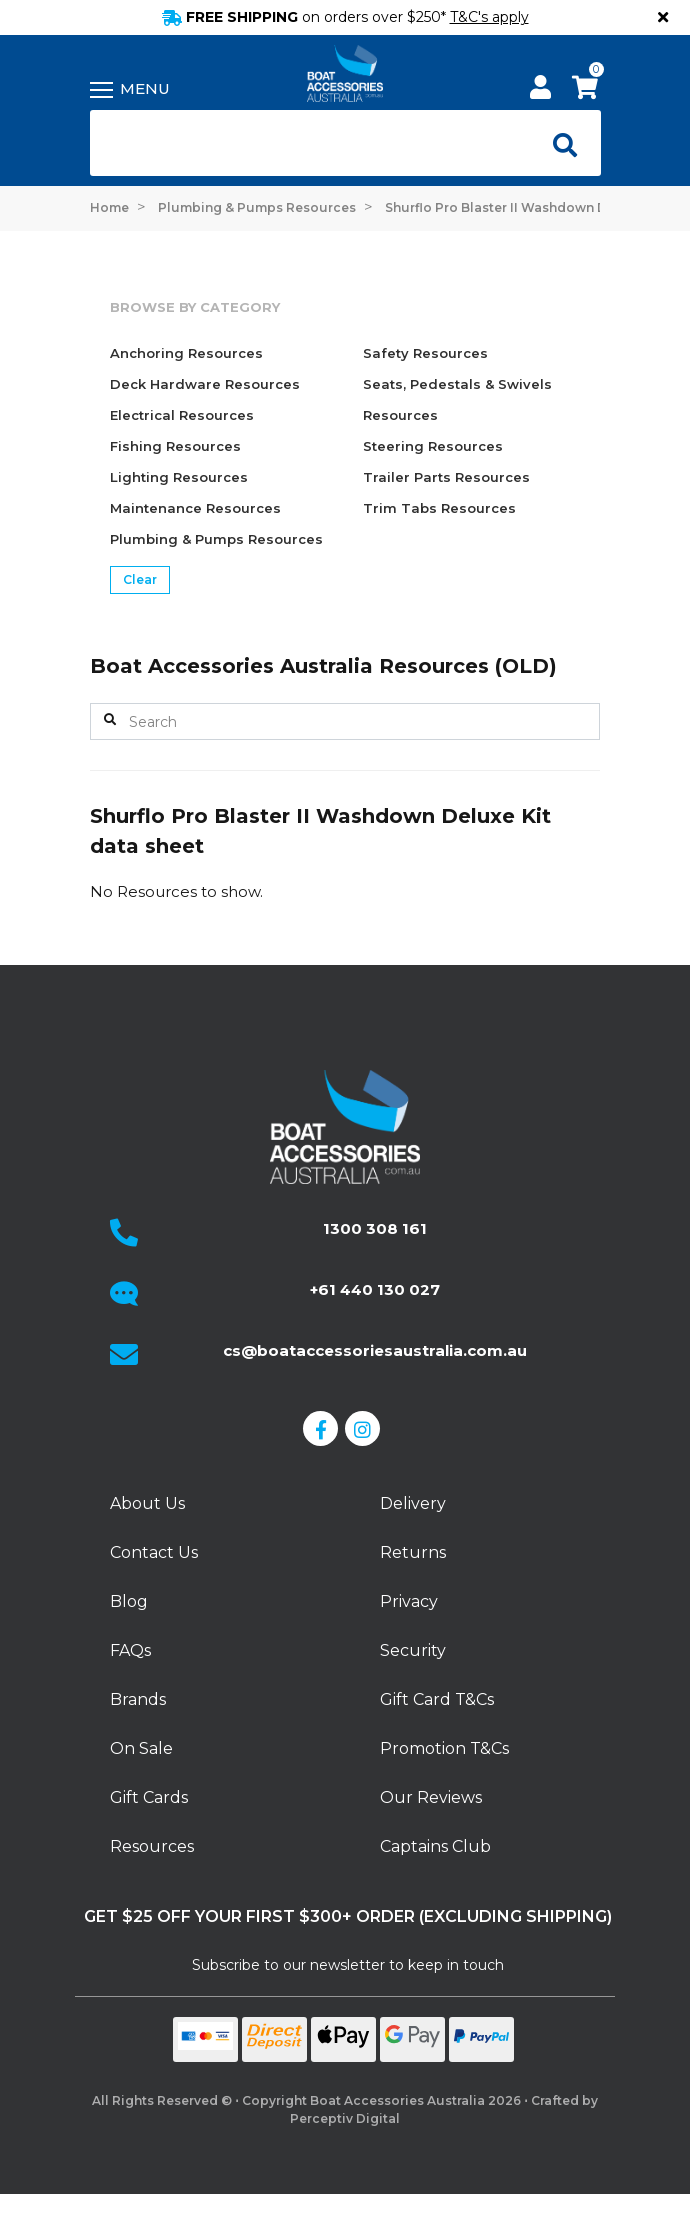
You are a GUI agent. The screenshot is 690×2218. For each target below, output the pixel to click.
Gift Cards (149, 1797)
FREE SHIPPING (345, 17)
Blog (129, 1601)
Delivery (413, 1503)
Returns (413, 1552)
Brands (138, 1699)
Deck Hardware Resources (205, 384)
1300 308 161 (375, 1228)
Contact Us (154, 1552)
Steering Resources (433, 446)
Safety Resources (425, 353)
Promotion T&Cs (444, 1748)
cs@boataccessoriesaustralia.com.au (375, 1350)
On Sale (141, 1748)
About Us (147, 1503)
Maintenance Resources (195, 508)
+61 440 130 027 (375, 1289)
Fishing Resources (175, 446)
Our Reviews (431, 1797)
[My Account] (540, 90)
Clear (140, 579)
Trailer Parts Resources (446, 477)
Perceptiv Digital (345, 2118)
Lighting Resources (179, 477)
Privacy (409, 1601)
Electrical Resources (182, 415)
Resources (152, 1846)
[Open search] (560, 143)
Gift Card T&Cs (437, 1699)
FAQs (130, 1650)
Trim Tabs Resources (439, 508)
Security (413, 1650)
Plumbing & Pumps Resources (216, 539)
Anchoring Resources (186, 353)
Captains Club (435, 1846)
